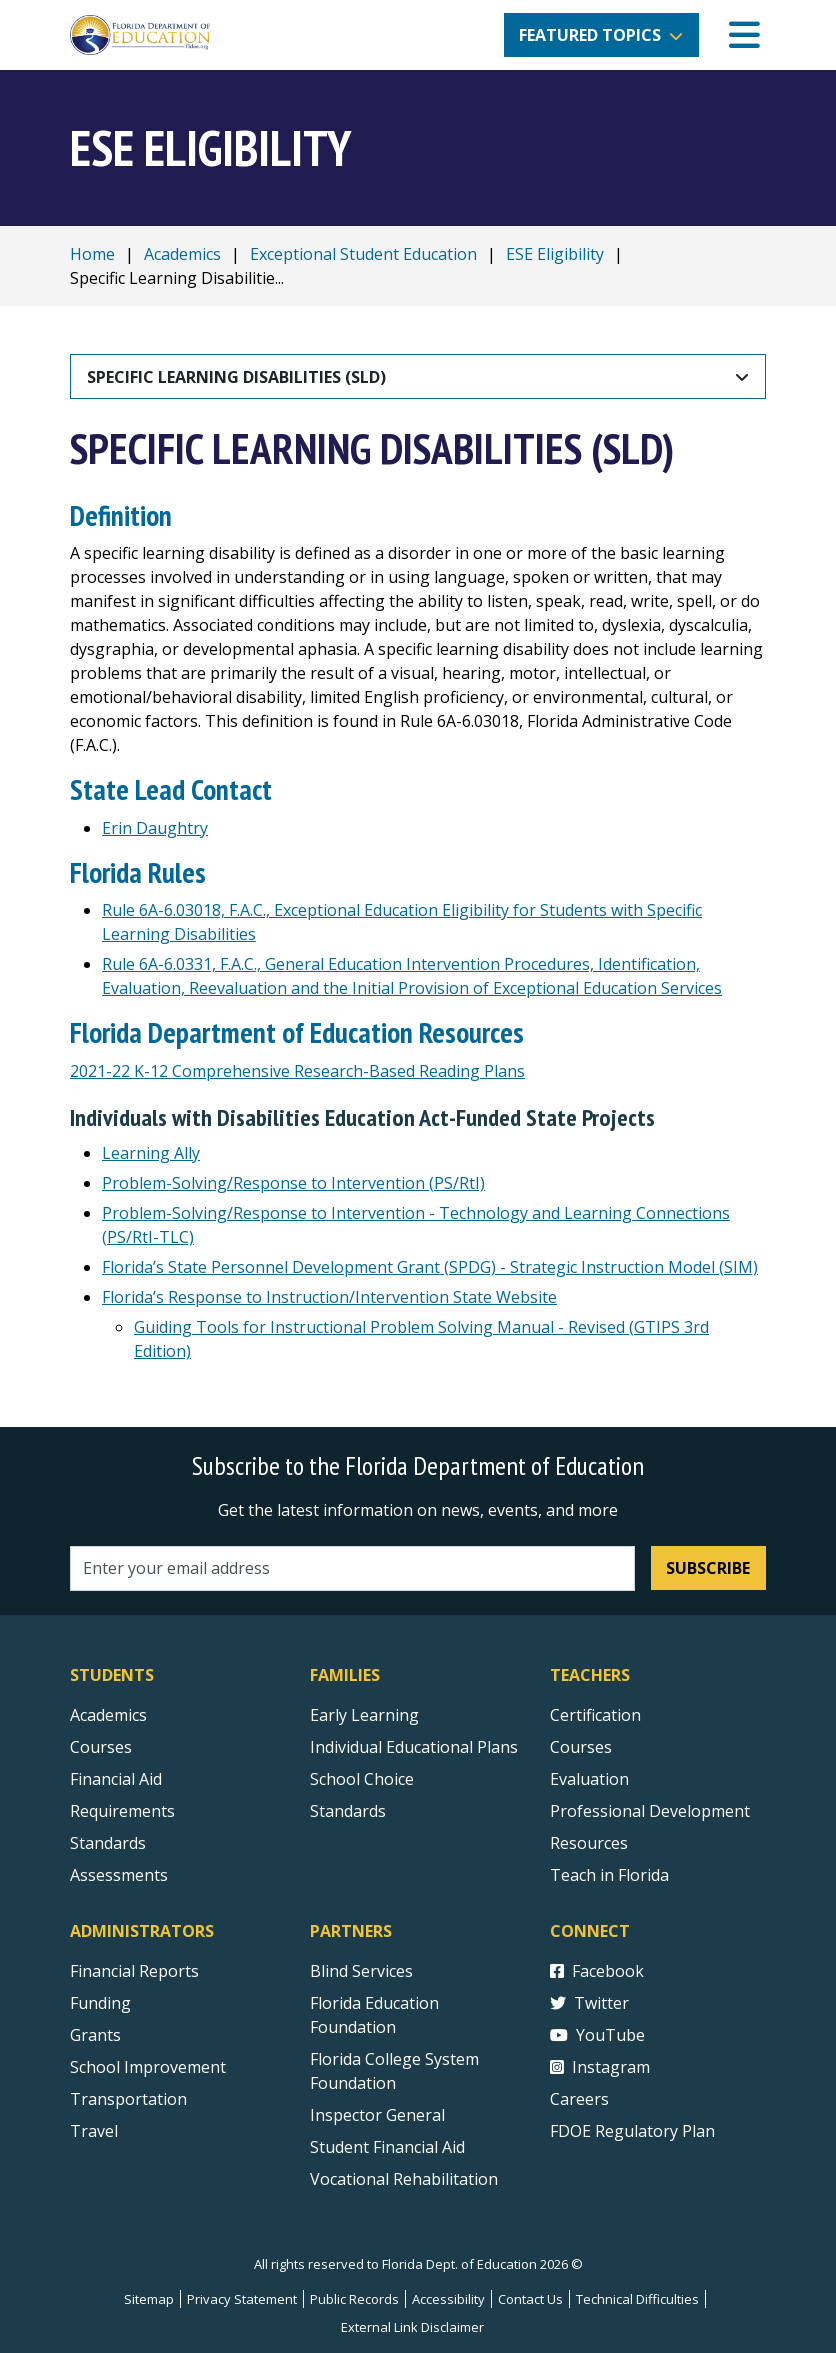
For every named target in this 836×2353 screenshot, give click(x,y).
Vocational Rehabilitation (404, 2179)
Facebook (597, 1971)
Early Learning (364, 1715)
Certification (595, 1715)
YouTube (597, 2035)
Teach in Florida (609, 1875)
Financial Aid (116, 1779)
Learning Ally (151, 1153)
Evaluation (589, 1779)
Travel (94, 2131)
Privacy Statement (242, 2299)
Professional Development (650, 1811)
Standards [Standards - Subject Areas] (108, 1843)
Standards (348, 1811)
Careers (579, 2099)
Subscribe (708, 1568)
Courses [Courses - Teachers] (581, 1747)
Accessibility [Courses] (448, 2299)
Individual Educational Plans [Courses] (414, 1747)
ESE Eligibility (555, 254)
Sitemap (149, 2299)
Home (92, 254)
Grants (95, 2035)
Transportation (128, 2099)
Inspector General (377, 2115)
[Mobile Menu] (744, 35)
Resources (589, 1843)
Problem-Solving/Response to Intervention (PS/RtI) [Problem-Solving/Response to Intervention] (293, 1183)
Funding (100, 2003)
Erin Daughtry (155, 828)
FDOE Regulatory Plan (632, 2131)
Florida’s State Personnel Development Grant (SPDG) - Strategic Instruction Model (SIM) (430, 1267)
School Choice (362, 1779)
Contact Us (530, 2299)
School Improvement (148, 2067)
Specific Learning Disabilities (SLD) (236, 377)
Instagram (600, 2067)
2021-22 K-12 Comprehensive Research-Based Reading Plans (297, 1071)
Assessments (119, 1875)
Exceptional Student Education (363, 254)
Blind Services (361, 1971)
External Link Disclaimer (412, 2327)
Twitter (589, 2003)
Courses (101, 1747)
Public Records (354, 2299)
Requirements (122, 1811)
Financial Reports (134, 1971)
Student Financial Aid (387, 2147)
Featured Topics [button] (590, 35)
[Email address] (352, 1568)
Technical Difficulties (637, 2299)
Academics (182, 254)
